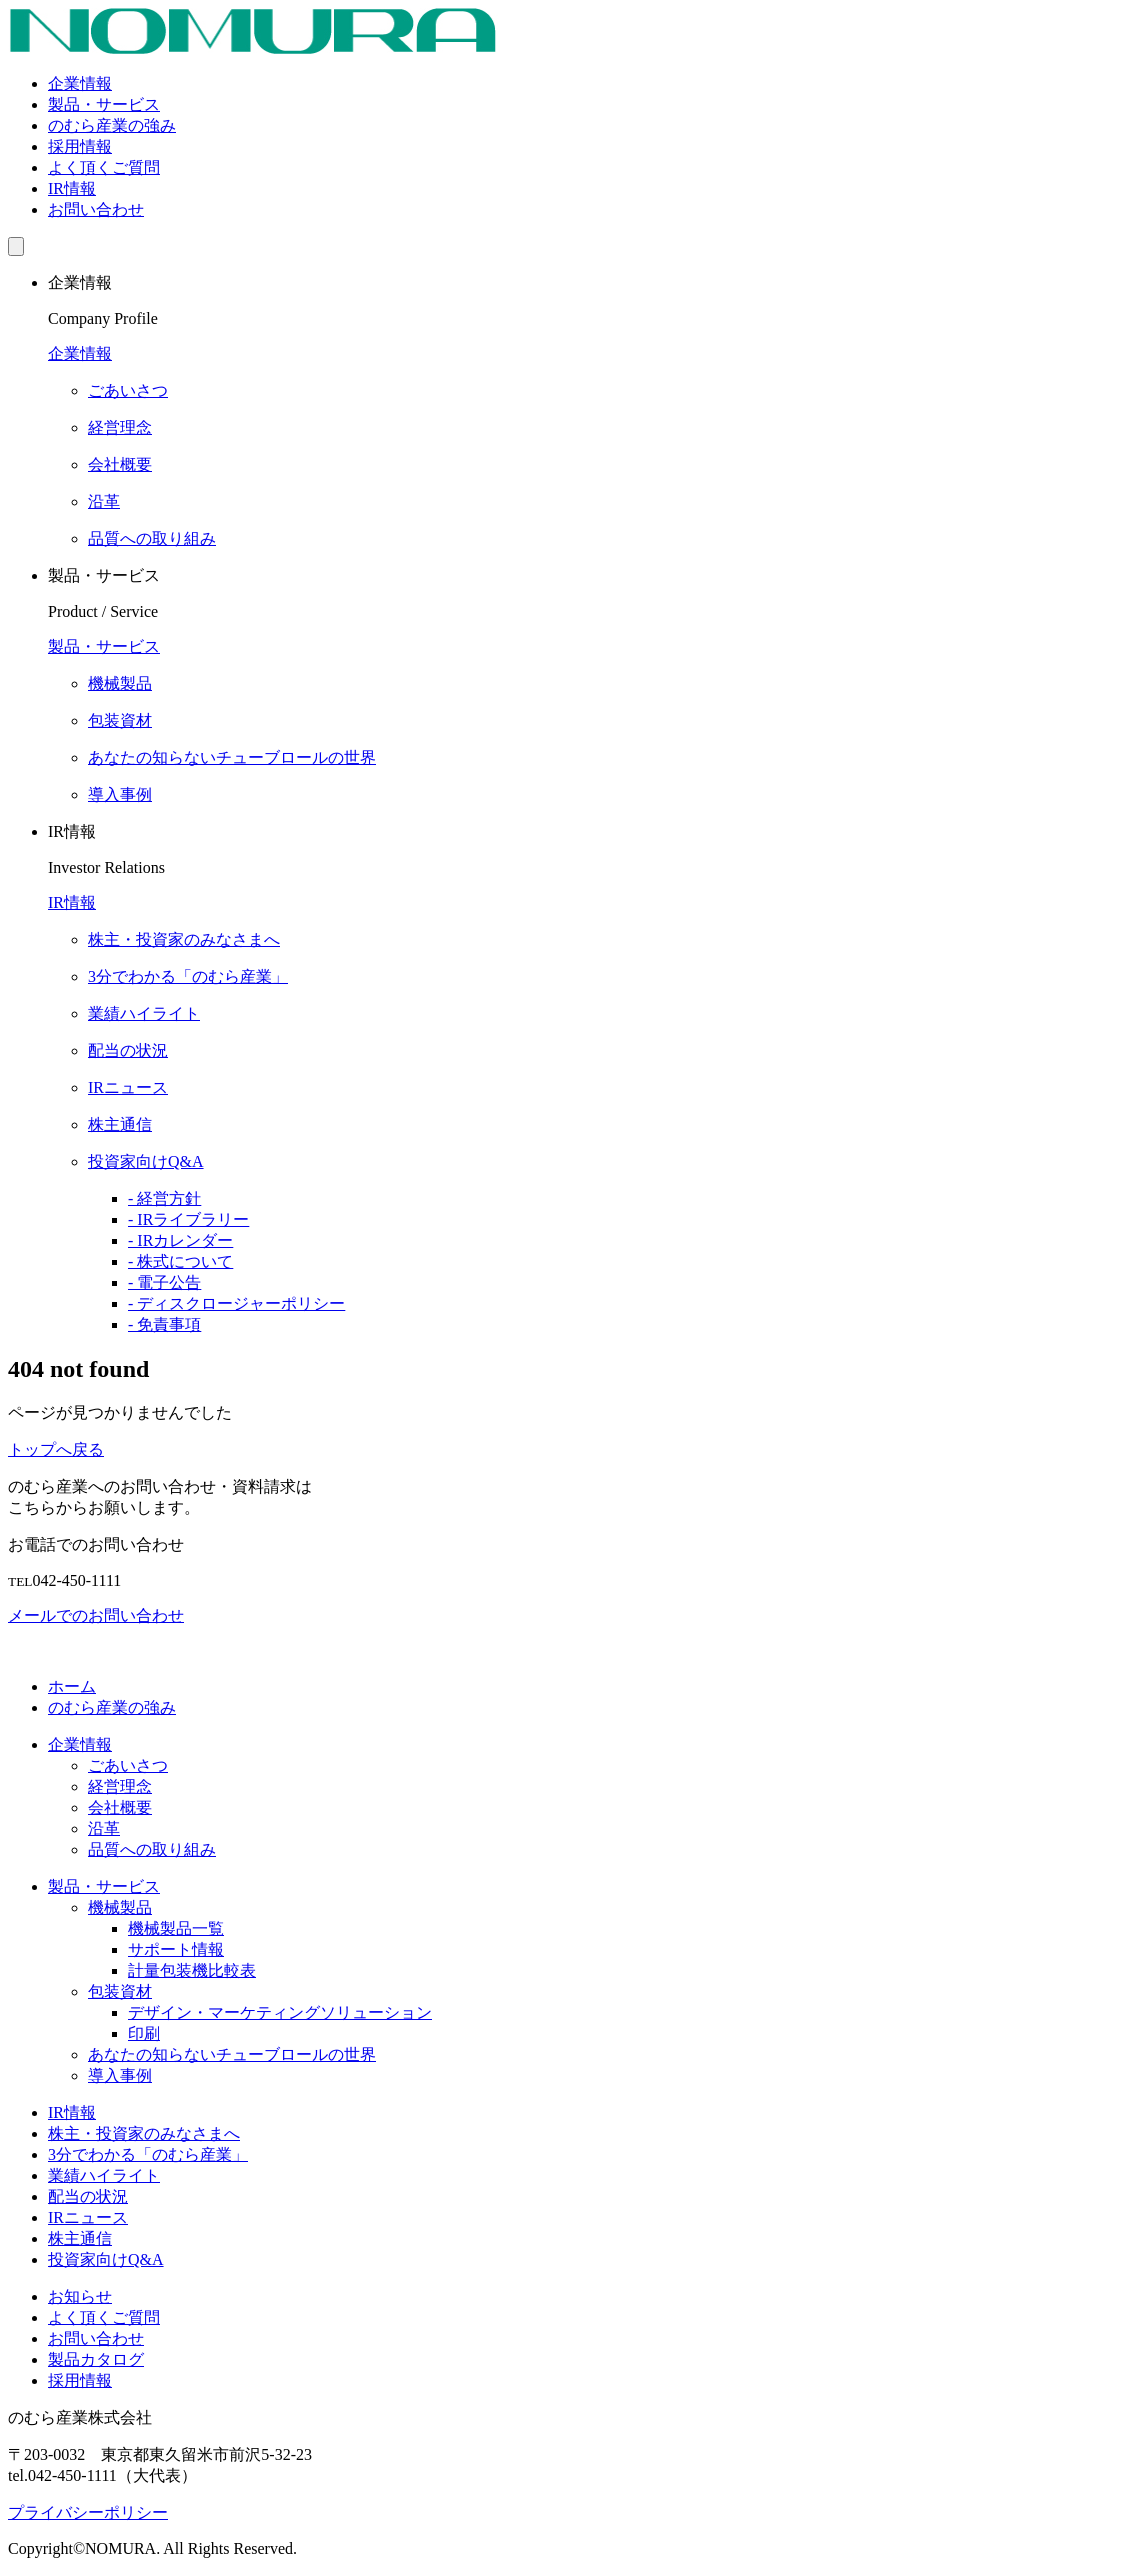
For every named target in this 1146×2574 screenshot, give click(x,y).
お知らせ (80, 2296)
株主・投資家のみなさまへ (144, 2133)
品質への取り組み (152, 1849)
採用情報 (80, 146)
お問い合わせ (96, 209)
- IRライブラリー (188, 1219)
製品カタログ (96, 2359)
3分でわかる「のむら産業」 (148, 2154)
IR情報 (72, 188)
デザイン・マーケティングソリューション (280, 2012)
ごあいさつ (128, 1765)
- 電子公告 (164, 1282)
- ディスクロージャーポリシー (236, 1303)
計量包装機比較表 (192, 1970)
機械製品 (120, 1907)
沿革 (104, 1828)
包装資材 (120, 1991)
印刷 (144, 2033)
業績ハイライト (104, 2175)
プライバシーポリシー (88, 2512)
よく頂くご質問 (104, 167)
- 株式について (180, 1261)
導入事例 (120, 2075)
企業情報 (80, 83)
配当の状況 (88, 2196)
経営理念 (120, 1786)
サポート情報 (176, 1949)
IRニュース (88, 2217)
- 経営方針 (164, 1198)
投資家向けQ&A (106, 2259)
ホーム (72, 1686)
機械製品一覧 (176, 1928)
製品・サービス (104, 104)
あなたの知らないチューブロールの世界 (232, 2054)
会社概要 (120, 1807)
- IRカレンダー (180, 1240)
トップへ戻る (56, 1449)
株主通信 (80, 2238)
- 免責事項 (164, 1324)
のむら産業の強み (112, 125)
